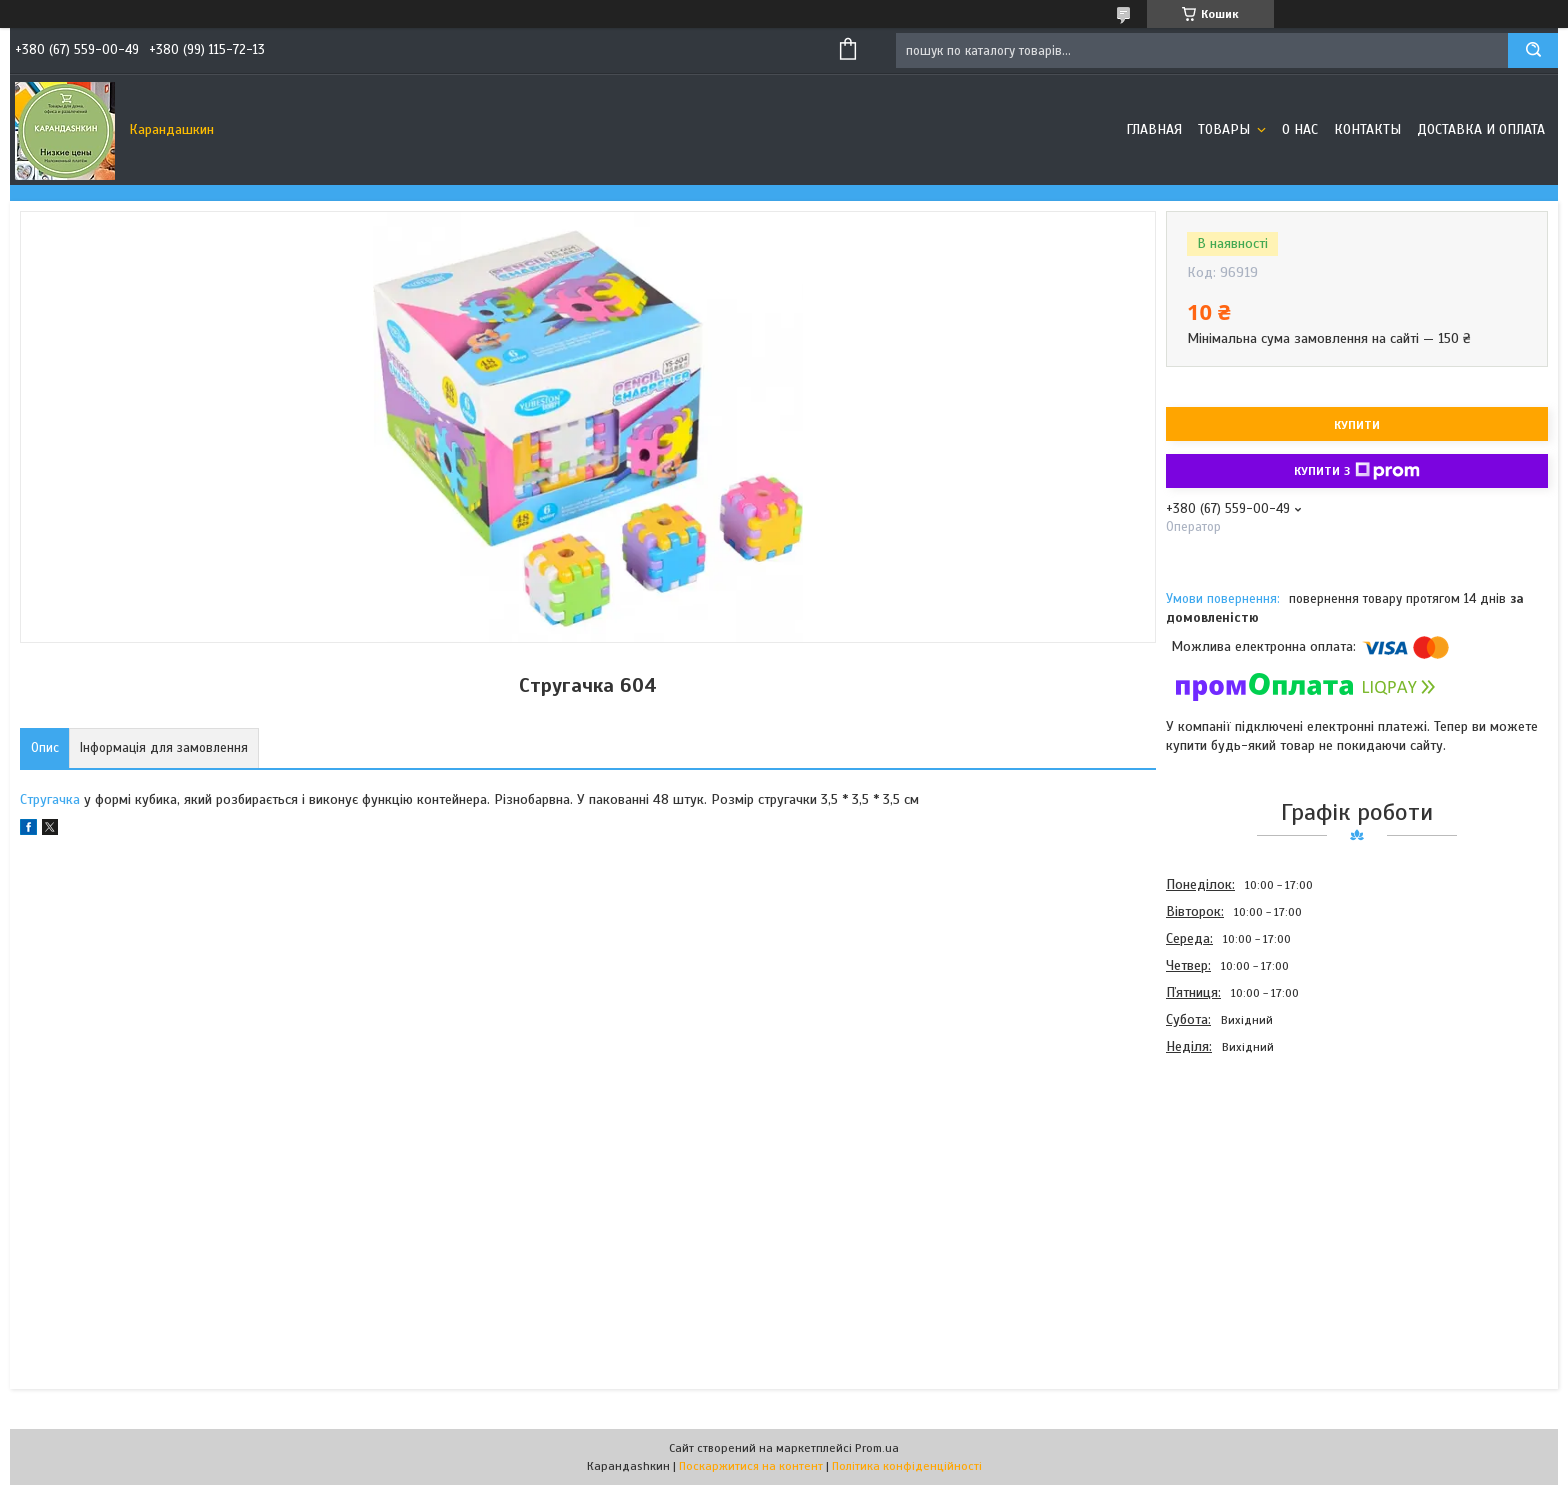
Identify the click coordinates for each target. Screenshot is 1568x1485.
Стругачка (50, 799)
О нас (1300, 129)
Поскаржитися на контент (751, 1466)
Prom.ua (877, 1448)
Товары (1226, 129)
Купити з (1357, 471)
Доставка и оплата (1481, 129)
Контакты (1367, 129)
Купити (1357, 425)
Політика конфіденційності (907, 1466)
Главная (1154, 129)
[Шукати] (1533, 50)
